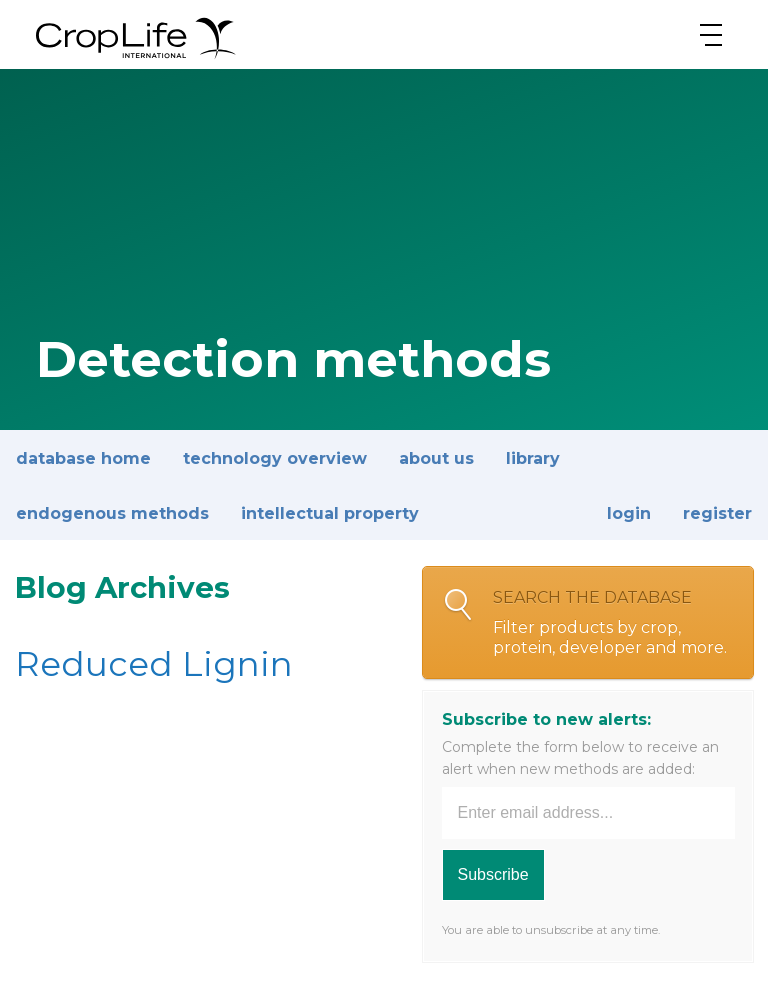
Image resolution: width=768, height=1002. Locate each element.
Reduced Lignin (154, 664)
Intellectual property (330, 513)
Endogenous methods (112, 513)
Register (717, 513)
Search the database (613, 623)
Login (629, 513)
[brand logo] (136, 59)
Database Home (83, 458)
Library (533, 458)
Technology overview (275, 458)
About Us (436, 458)
